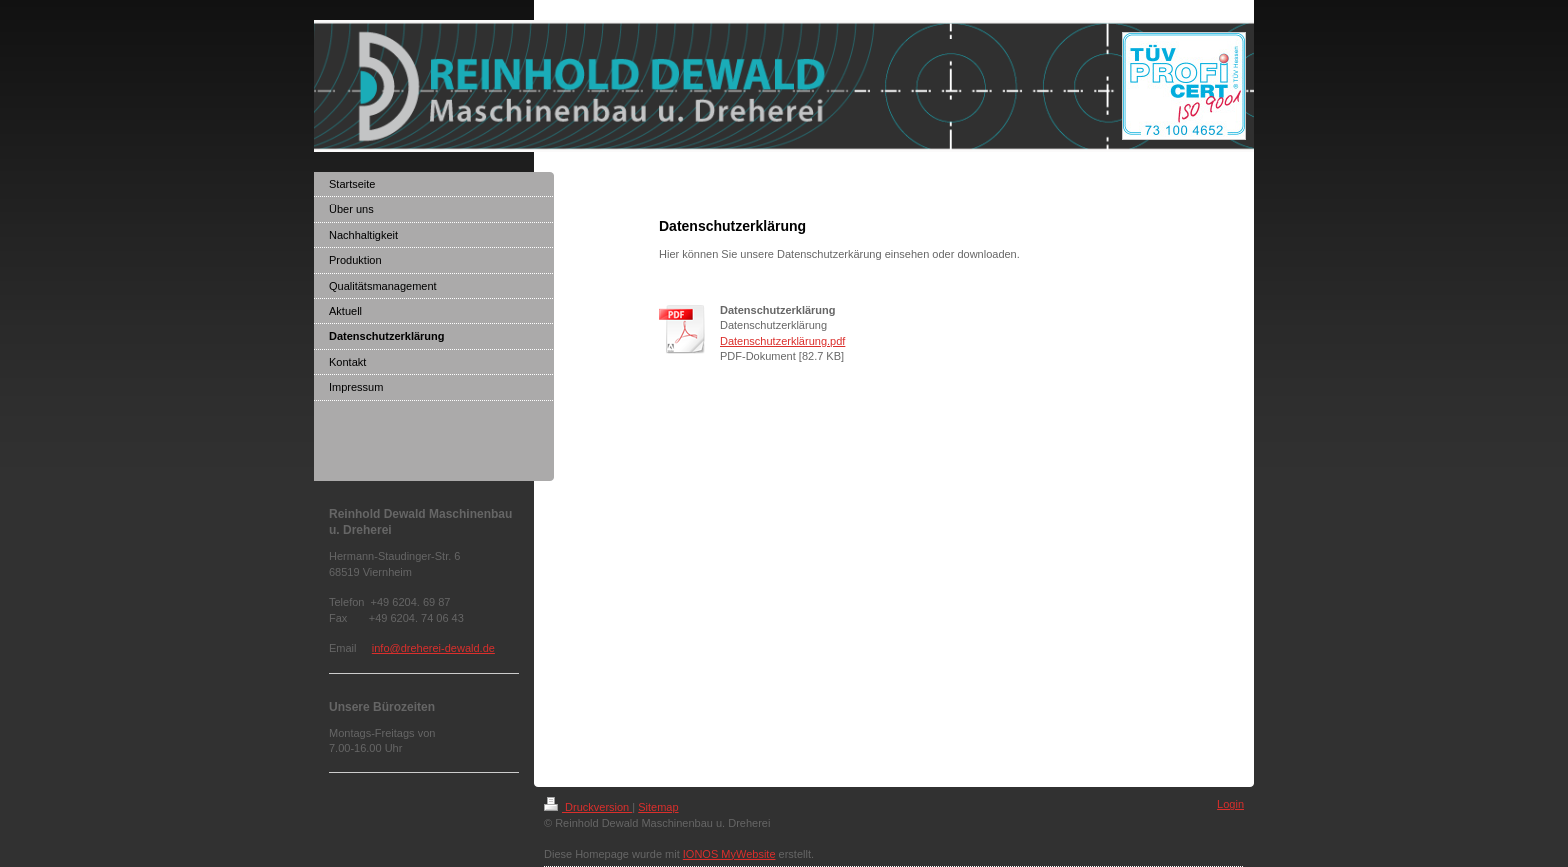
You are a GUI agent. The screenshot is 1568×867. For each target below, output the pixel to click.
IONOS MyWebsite (729, 854)
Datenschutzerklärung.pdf (782, 341)
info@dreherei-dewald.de (433, 648)
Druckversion (588, 807)
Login (1230, 804)
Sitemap (658, 807)
